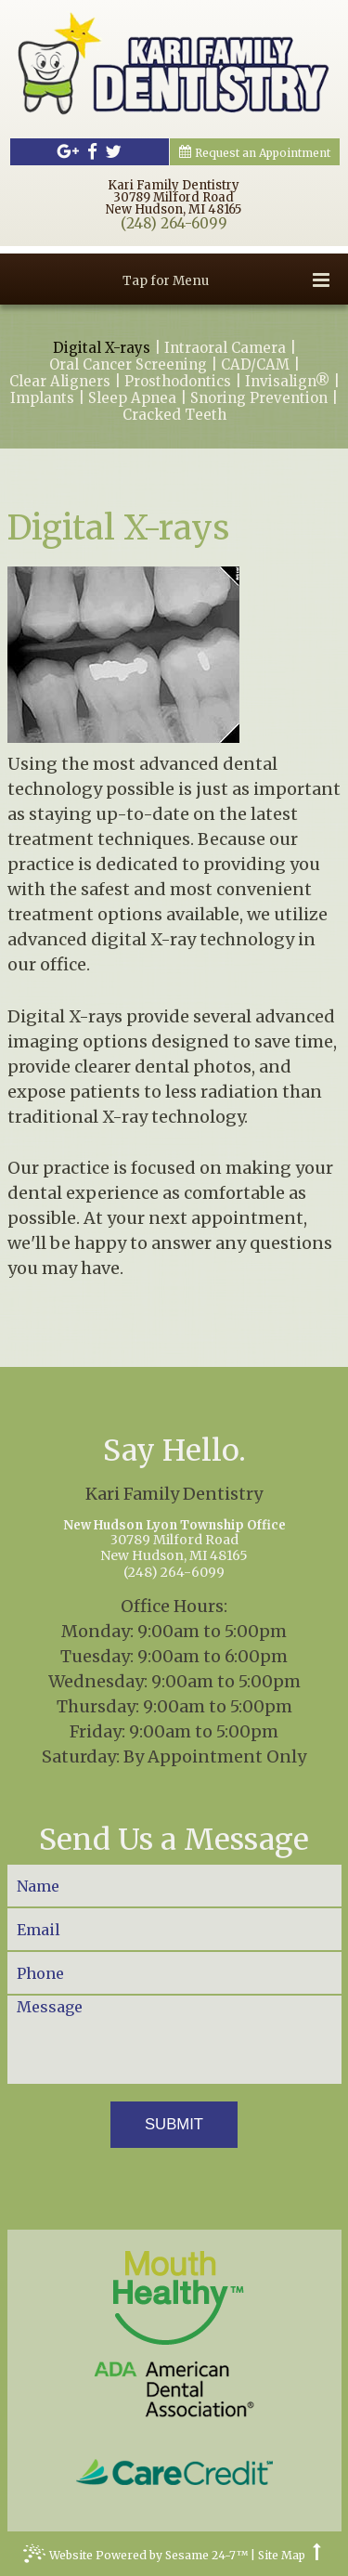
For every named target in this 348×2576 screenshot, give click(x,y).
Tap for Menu (225, 280)
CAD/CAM (255, 365)
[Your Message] (174, 2040)
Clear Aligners (59, 381)
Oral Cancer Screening (128, 365)
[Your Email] (174, 1929)
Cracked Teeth (174, 415)
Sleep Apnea (132, 398)
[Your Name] (174, 1885)
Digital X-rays (101, 348)
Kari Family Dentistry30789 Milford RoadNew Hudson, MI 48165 (173, 197)
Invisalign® (287, 381)
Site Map (281, 2555)
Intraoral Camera (225, 348)
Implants (42, 398)
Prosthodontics (177, 381)
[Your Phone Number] (174, 1973)
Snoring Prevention (259, 398)
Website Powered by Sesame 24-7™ (135, 2557)
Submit (174, 2124)
